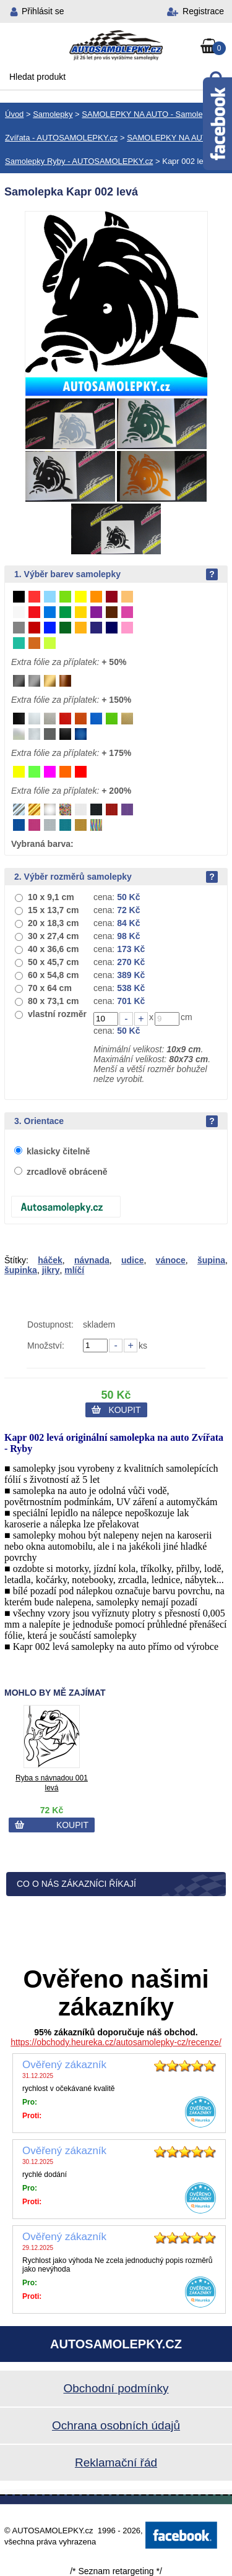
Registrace (203, 11)
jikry (51, 1270)
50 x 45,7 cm (53, 962)
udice (132, 1260)
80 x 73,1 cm (53, 1001)
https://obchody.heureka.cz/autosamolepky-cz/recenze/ (116, 2042)
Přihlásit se (43, 11)
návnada (92, 1260)
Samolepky (52, 114)
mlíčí (74, 1270)
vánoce (171, 1260)
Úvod (14, 114)
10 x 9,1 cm (51, 897)
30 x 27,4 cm (53, 936)
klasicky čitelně (58, 1151)
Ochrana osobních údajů (116, 2425)
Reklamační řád (116, 2462)
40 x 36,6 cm (53, 949)
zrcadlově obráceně (67, 1172)
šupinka (20, 1270)
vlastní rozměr (57, 1014)
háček (50, 1260)
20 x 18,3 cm (53, 923)
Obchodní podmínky (115, 2388)
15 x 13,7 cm (53, 910)
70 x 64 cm (50, 988)
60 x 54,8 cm (53, 975)
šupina (211, 1260)
